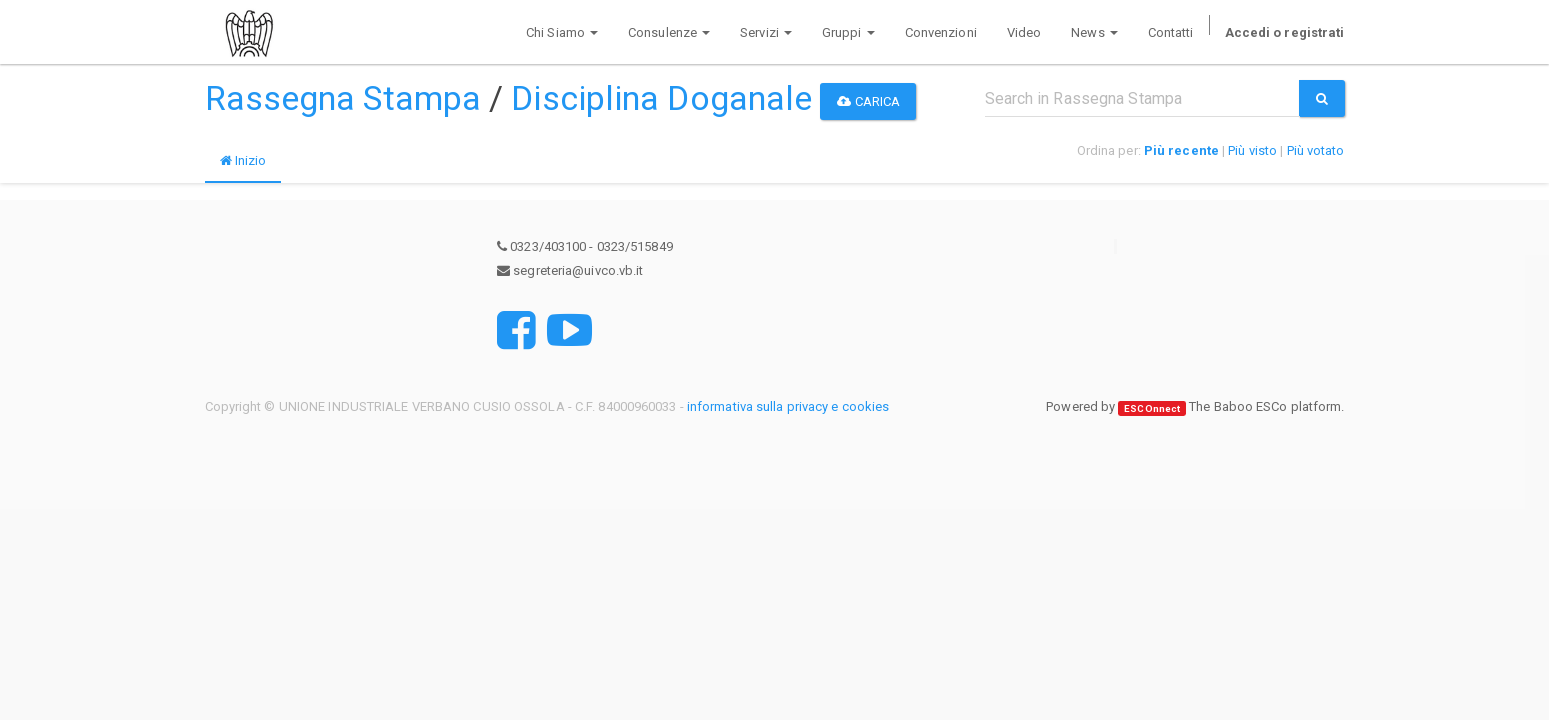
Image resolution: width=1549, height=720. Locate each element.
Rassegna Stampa (343, 98)
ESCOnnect (1152, 407)
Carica (868, 101)
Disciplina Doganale (661, 98)
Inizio (243, 160)
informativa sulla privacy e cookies (788, 406)
